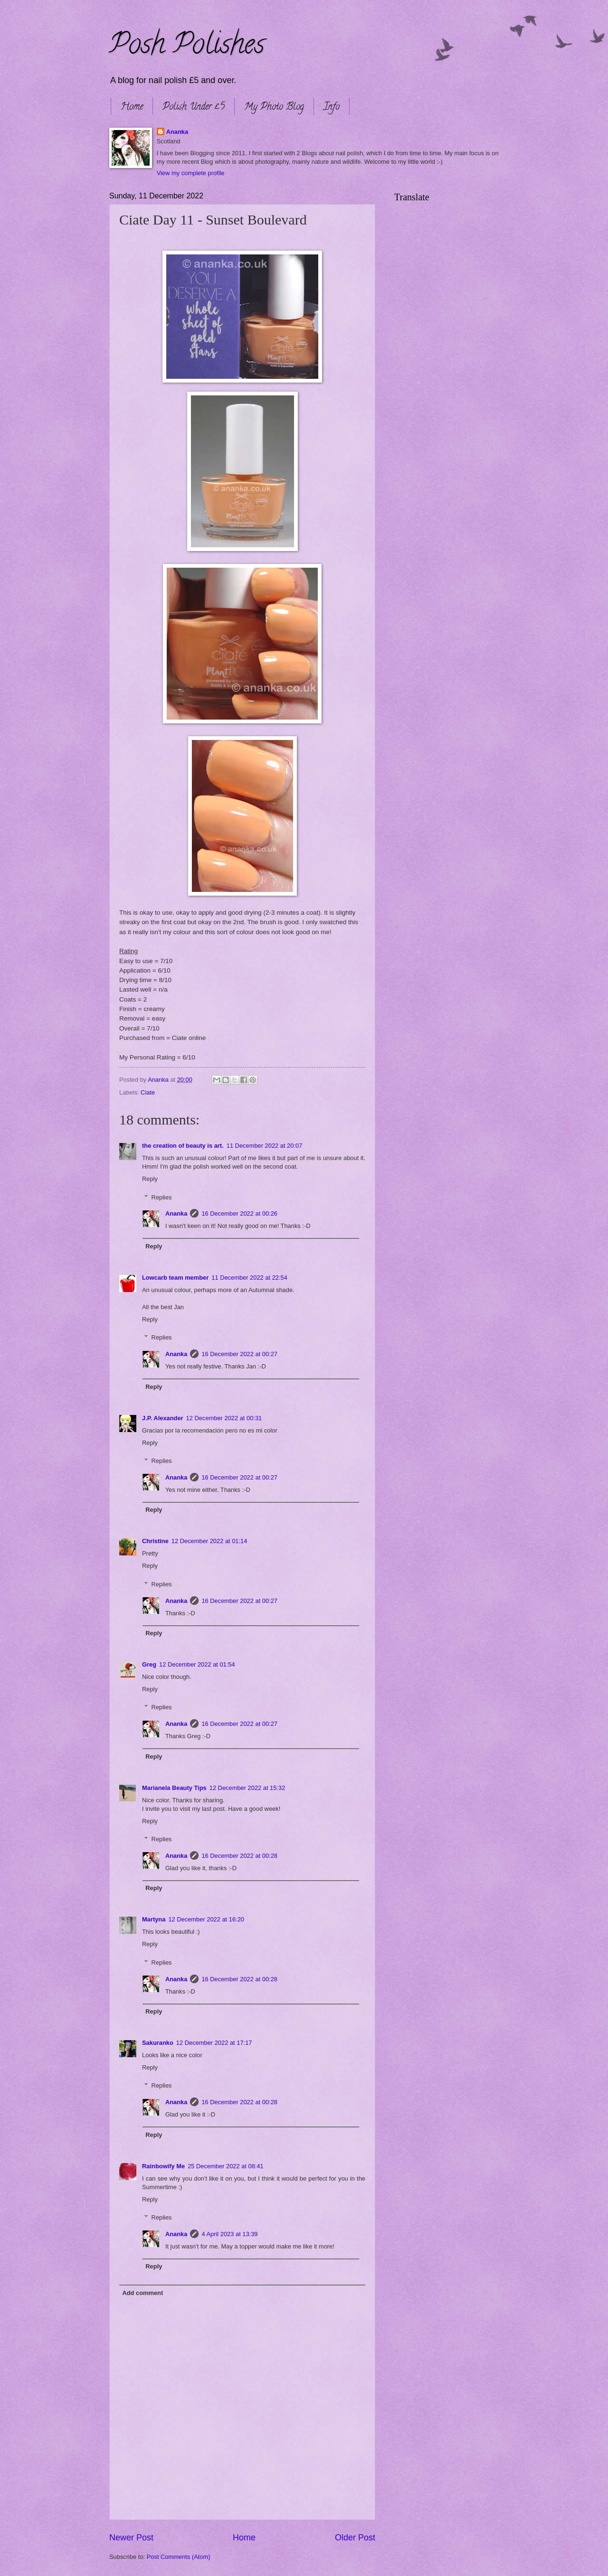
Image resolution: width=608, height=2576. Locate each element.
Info (331, 107)
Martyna (153, 1919)
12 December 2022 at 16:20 (206, 1919)
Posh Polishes (187, 47)
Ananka (177, 131)
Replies (162, 1196)
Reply (150, 1178)
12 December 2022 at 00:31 (224, 1418)
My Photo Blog (274, 107)
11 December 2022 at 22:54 (249, 1277)
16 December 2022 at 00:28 (239, 1855)
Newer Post (131, 2537)
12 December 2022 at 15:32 (247, 1787)
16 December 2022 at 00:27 (239, 1354)
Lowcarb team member (175, 1277)
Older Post (355, 2537)
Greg (149, 1664)
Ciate (148, 1092)
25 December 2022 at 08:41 (226, 2166)
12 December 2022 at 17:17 (214, 2042)
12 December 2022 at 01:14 (209, 1541)
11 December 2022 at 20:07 (265, 1145)
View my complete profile (191, 173)
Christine (155, 1541)
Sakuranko (157, 2042)
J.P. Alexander (162, 1418)
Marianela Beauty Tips (174, 1787)
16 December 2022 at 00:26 (239, 1213)
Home (132, 107)
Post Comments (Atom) (178, 2556)
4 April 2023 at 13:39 (229, 2234)
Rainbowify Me (163, 2166)
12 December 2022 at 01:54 (197, 1664)
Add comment (142, 2292)
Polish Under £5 (193, 107)
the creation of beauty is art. (183, 1145)
